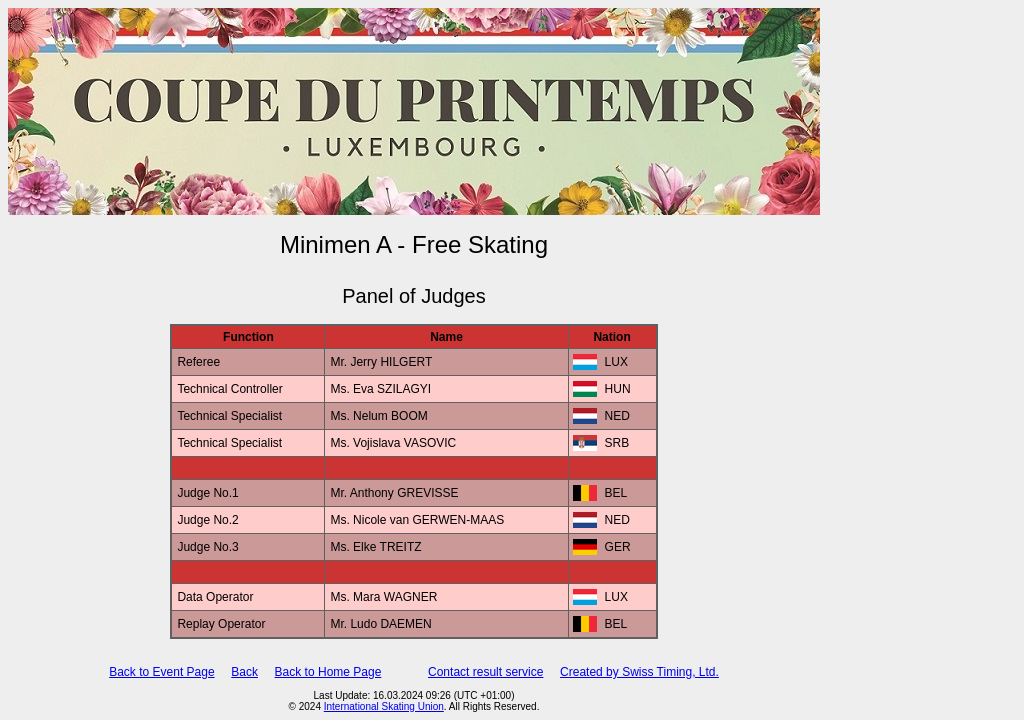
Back (244, 672)
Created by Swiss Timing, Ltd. (639, 672)
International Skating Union (384, 706)
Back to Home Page (328, 672)
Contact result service (485, 672)
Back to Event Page (161, 672)
